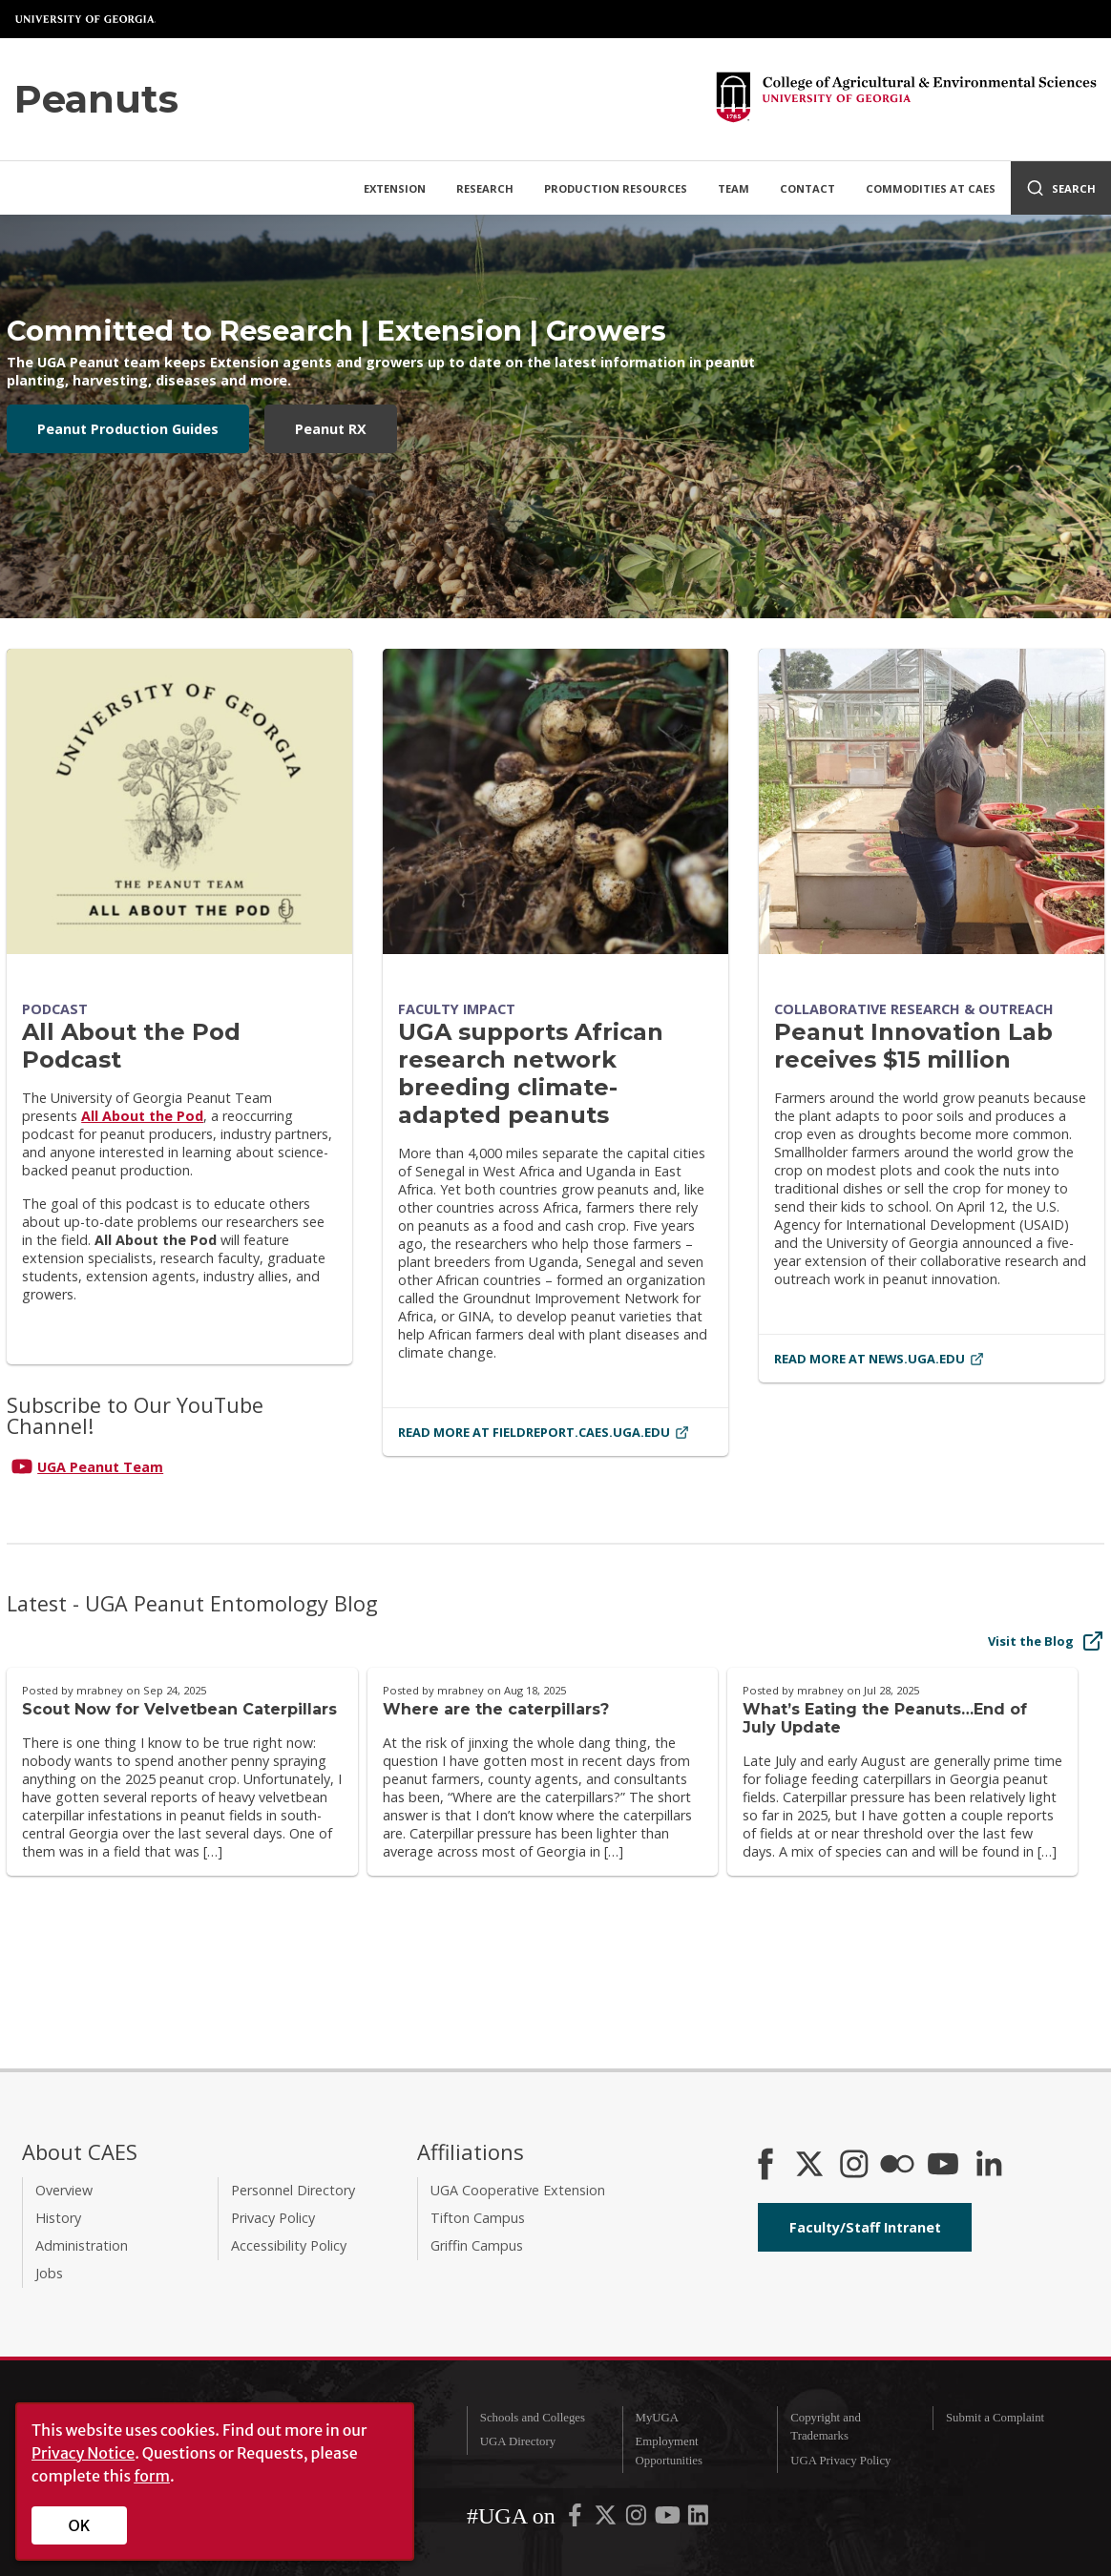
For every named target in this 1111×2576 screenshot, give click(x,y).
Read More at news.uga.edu (879, 1358)
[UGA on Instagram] (637, 2519)
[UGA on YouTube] (669, 2519)
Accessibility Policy (288, 2245)
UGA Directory (518, 2441)
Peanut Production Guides (128, 429)
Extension (395, 188)
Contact (807, 188)
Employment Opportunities (669, 2450)
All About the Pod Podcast (131, 1045)
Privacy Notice (83, 2452)
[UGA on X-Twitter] (607, 2519)
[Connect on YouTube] (179, 1466)
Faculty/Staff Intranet (865, 2227)
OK (80, 2525)
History (58, 2218)
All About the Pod (142, 1116)
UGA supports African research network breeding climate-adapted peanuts (530, 1073)
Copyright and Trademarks (825, 2426)
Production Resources (615, 188)
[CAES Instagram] (854, 2166)
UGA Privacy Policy (840, 2460)
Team (733, 188)
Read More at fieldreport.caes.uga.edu (543, 1432)
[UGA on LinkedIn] (698, 2519)
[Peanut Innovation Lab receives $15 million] (931, 801)
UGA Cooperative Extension (517, 2190)
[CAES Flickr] (897, 2166)
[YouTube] (943, 2166)
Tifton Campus (477, 2218)
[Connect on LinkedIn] (989, 2166)
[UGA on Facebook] (576, 2519)
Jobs (49, 2273)
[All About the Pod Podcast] (179, 801)
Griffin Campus (476, 2245)
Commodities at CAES (931, 188)
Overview (64, 2190)
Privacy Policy (273, 2218)
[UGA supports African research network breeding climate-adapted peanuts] (555, 801)
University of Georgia (86, 19)
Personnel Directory (293, 2190)
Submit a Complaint (995, 2417)
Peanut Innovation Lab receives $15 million (913, 1045)
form (152, 2475)
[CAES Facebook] (765, 2166)
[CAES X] (811, 2166)
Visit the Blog (1046, 1641)
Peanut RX (331, 429)
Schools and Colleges (532, 2417)
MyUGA (658, 2417)
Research (485, 188)
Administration (81, 2245)
